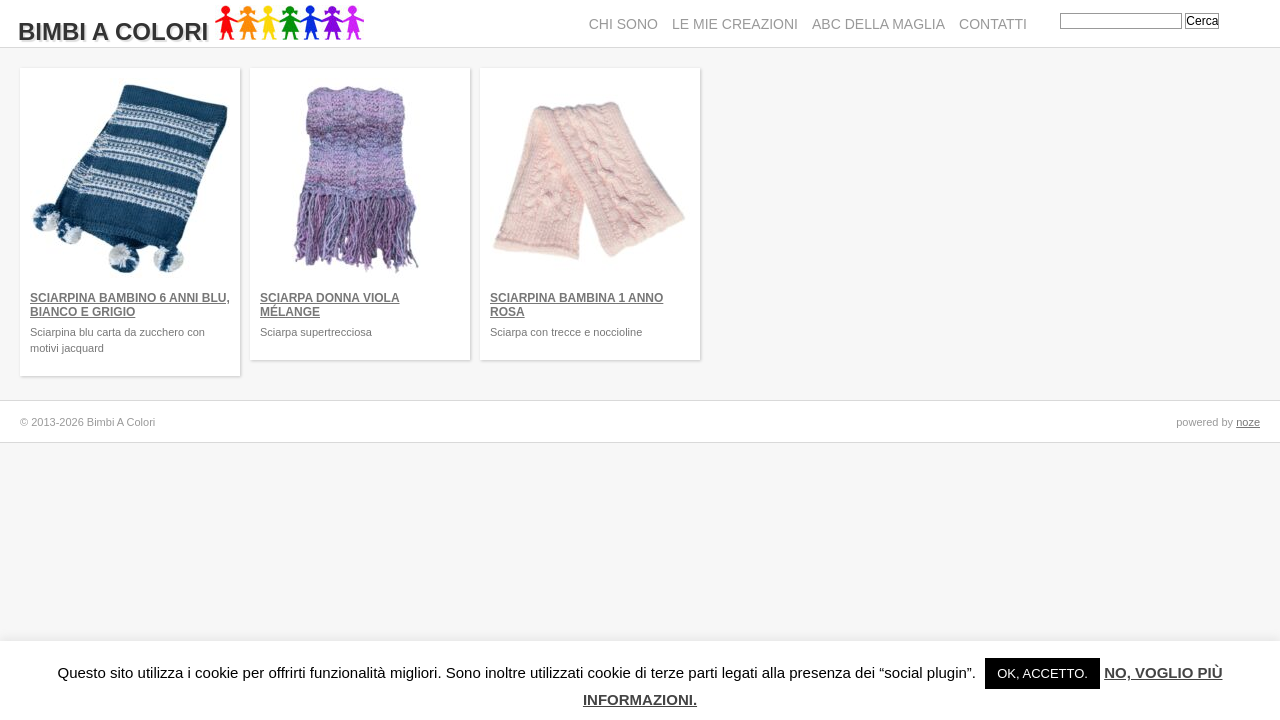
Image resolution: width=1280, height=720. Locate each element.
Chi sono (623, 24)
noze (1248, 422)
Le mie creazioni (735, 24)
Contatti (993, 24)
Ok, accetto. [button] (1042, 673)
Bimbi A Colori (191, 31)
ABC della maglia (878, 24)
